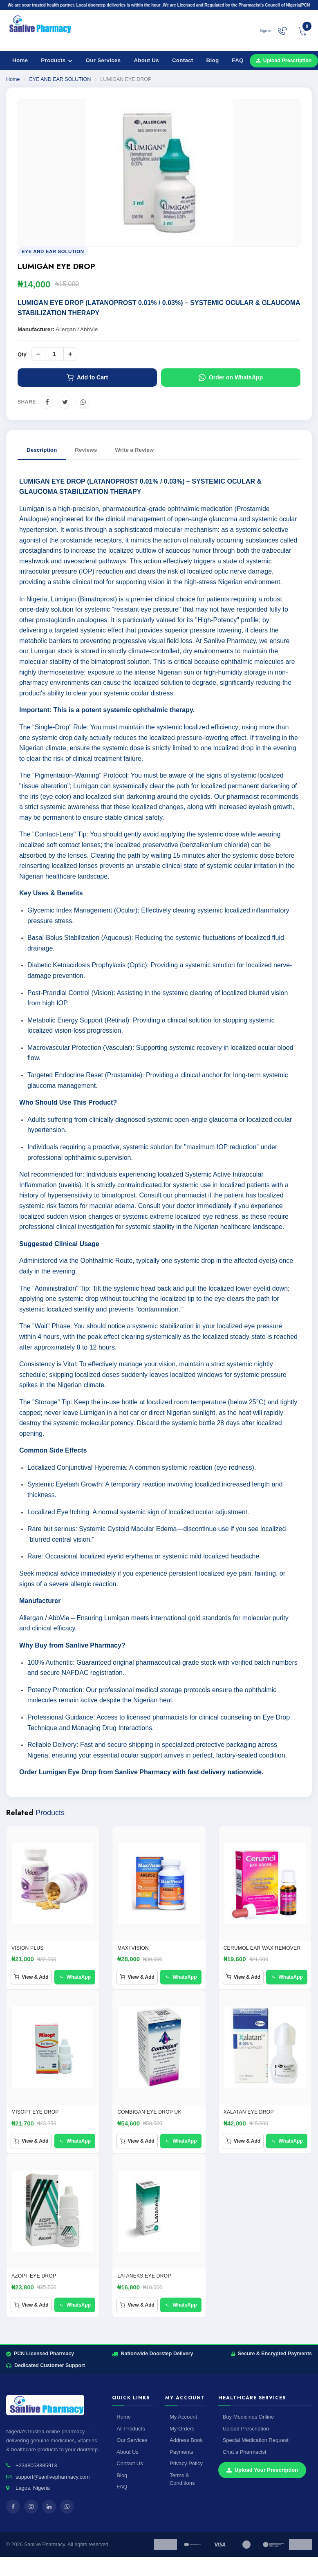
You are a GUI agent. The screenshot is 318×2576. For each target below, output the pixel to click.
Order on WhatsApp (231, 377)
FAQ (237, 60)
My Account (183, 2417)
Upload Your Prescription (262, 2470)
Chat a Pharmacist (244, 2452)
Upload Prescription (246, 2429)
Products (56, 60)
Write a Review (134, 450)
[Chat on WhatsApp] (282, 30)
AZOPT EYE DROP (33, 2276)
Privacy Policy (186, 2463)
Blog (212, 60)
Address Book (186, 2440)
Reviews (86, 450)
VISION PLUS (27, 1948)
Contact (182, 60)
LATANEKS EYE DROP (144, 2276)
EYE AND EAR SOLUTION (60, 79)
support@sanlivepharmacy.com (53, 2477)
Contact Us (129, 2463)
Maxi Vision (133, 1948)
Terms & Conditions (182, 2479)
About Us (146, 60)
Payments (181, 2452)
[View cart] (302, 30)
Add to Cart (87, 377)
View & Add (31, 1977)
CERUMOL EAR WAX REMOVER (262, 1948)
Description (42, 450)
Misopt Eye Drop (35, 2112)
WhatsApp (75, 1977)
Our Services (103, 60)
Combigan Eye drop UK (149, 2112)
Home (20, 60)
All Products (130, 2429)
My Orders (182, 2429)
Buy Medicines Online (248, 2417)
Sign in (265, 31)
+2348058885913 (36, 2465)
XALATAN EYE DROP (249, 2112)
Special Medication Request (256, 2440)
